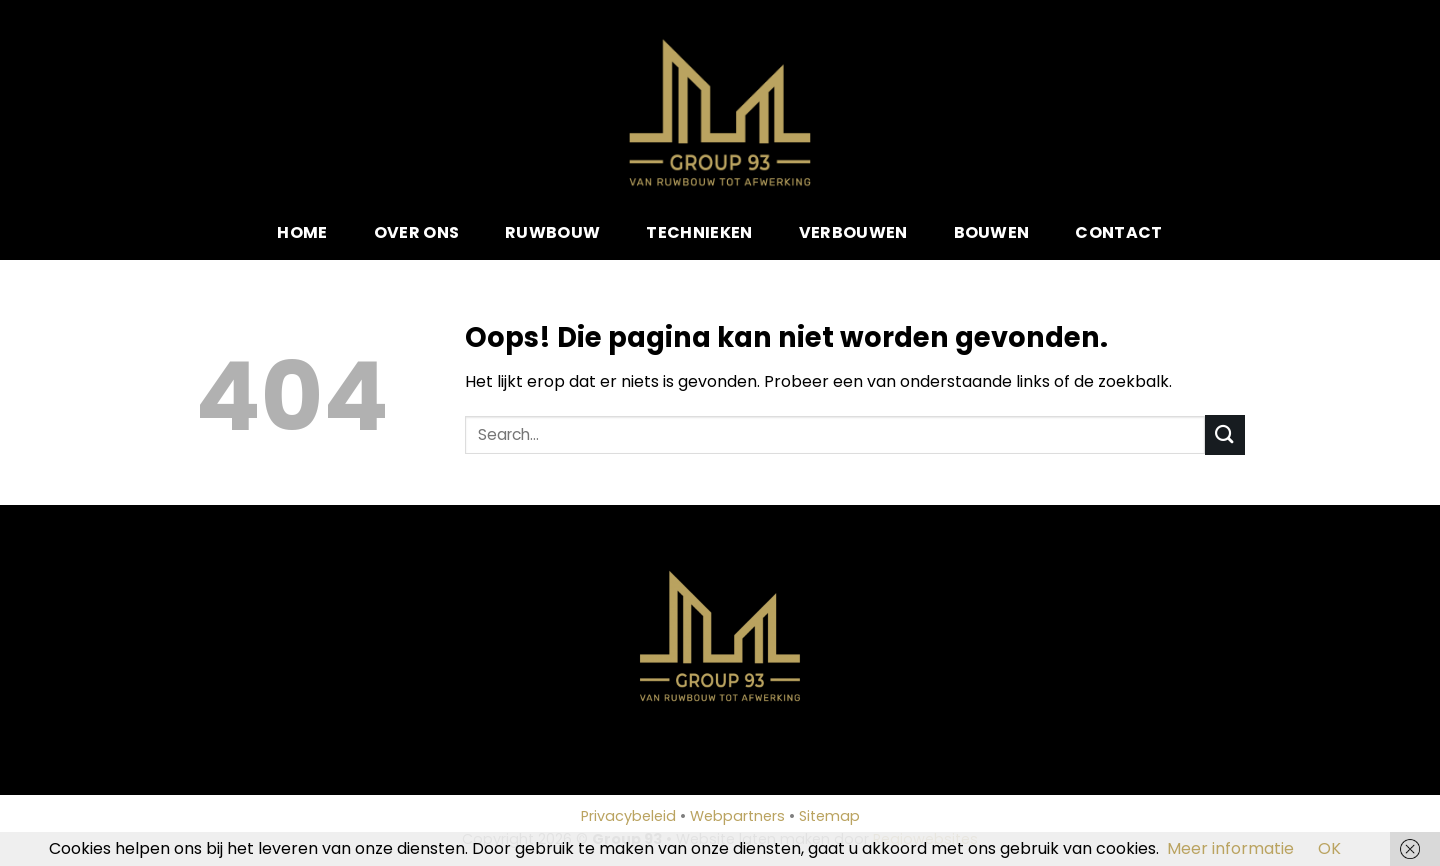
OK (1329, 848)
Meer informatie (1230, 848)
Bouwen (992, 232)
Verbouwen (853, 232)
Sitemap (829, 816)
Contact (1118, 232)
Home (302, 232)
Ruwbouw (552, 232)
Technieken (699, 232)
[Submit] (1225, 434)
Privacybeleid (628, 816)
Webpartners (737, 816)
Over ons (417, 232)
